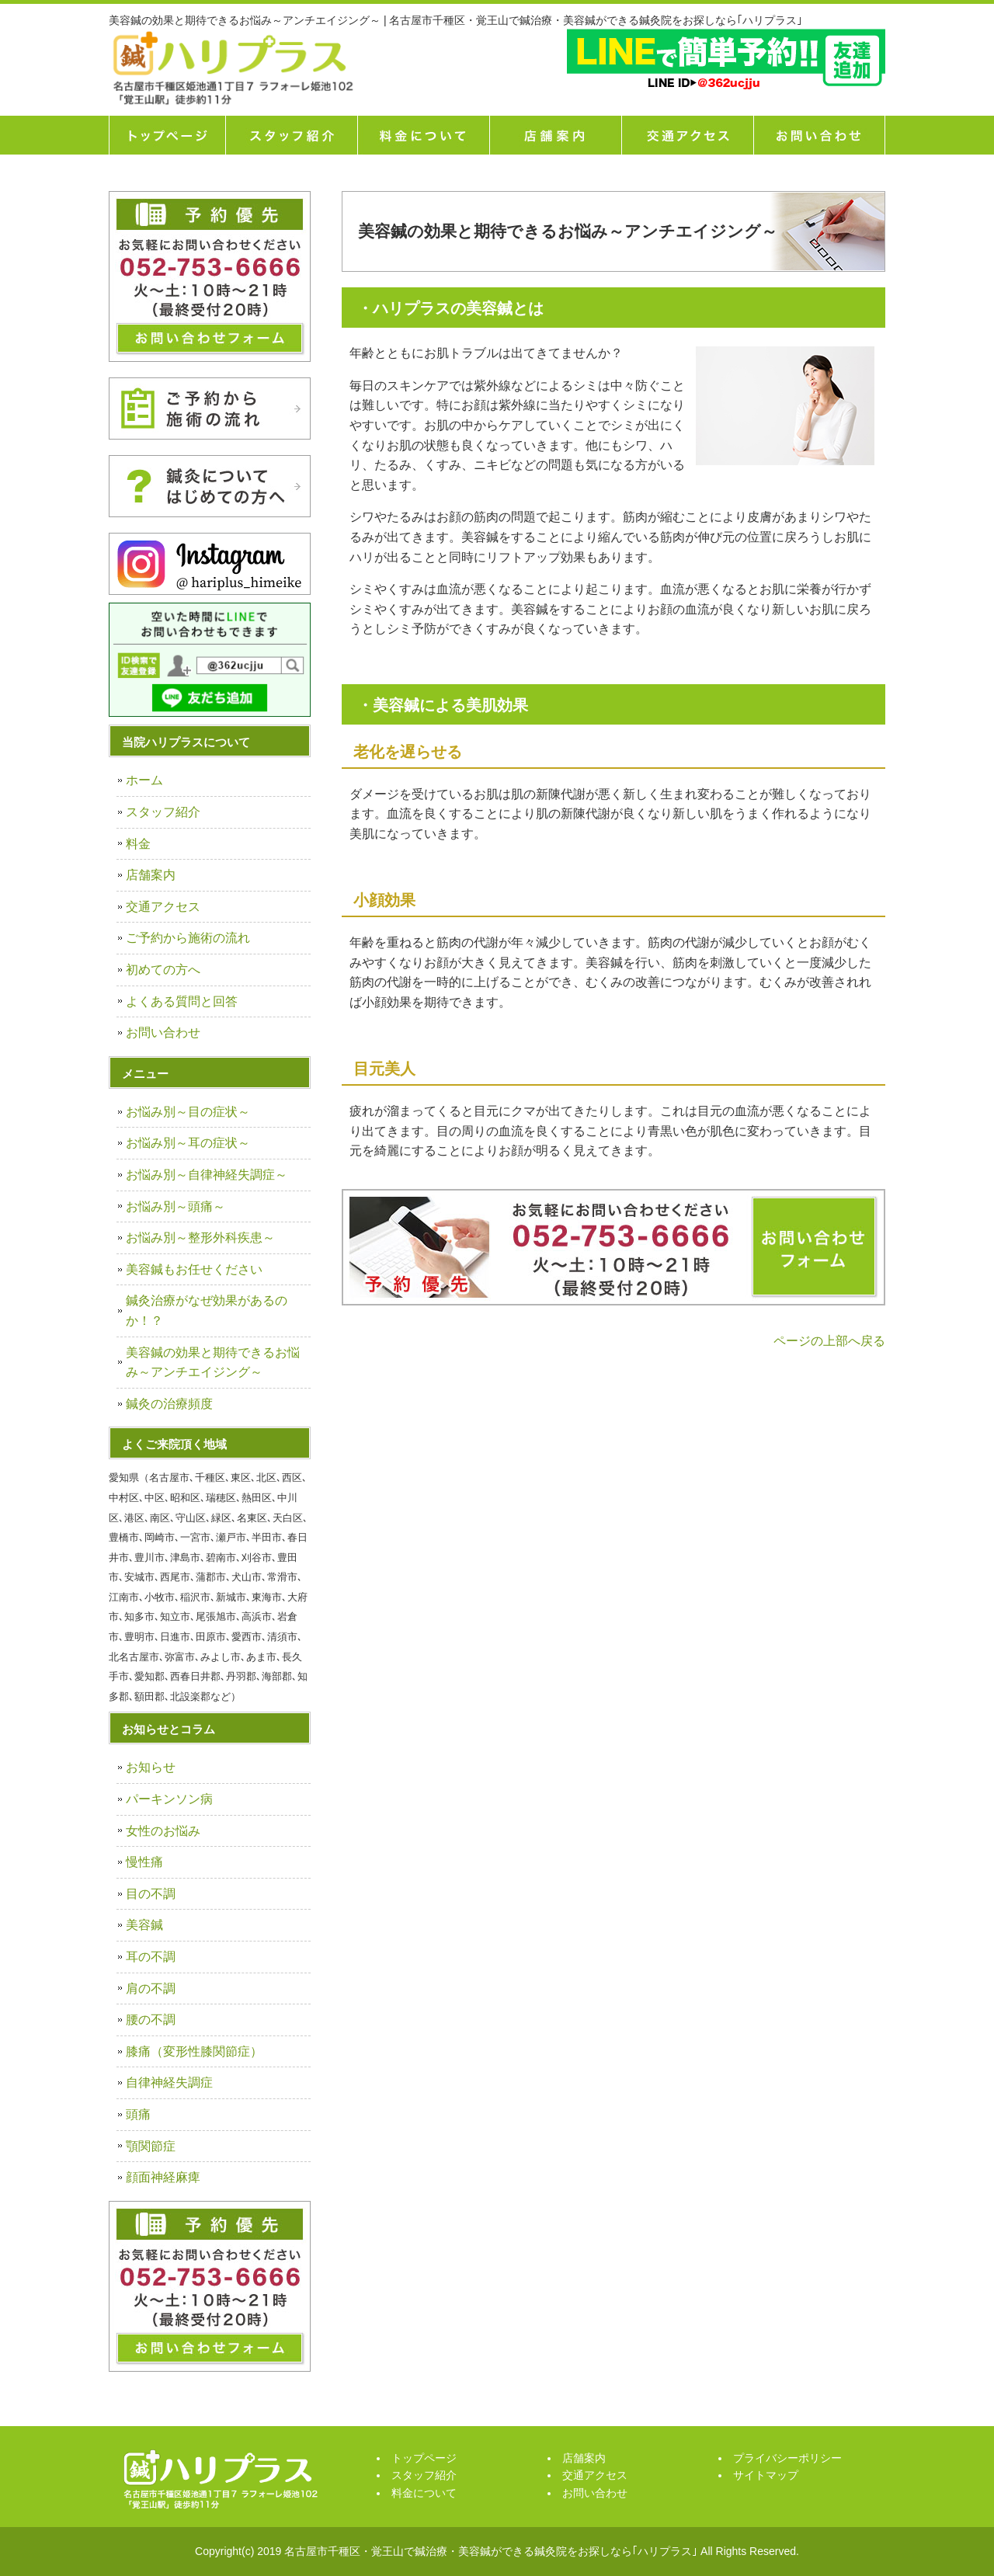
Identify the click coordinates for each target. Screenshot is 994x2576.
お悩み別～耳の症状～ (188, 1142)
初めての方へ (163, 969)
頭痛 (138, 2114)
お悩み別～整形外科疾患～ (200, 1237)
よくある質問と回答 (182, 1001)
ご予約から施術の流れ (188, 937)
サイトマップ (765, 2475)
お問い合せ (819, 135)
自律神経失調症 (169, 2082)
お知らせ (151, 1767)
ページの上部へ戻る (829, 1340)
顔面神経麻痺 (163, 2177)
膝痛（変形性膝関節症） (194, 2051)
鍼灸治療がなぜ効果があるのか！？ (206, 1310)
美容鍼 (144, 1924)
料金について (423, 135)
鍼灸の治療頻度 (169, 1403)
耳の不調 (151, 1956)
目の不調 (151, 1893)
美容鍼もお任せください (194, 1269)
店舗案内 (555, 135)
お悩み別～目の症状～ (188, 1111)
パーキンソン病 (169, 1799)
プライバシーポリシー (787, 2458)
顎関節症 (151, 2146)
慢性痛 (144, 1862)
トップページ (167, 135)
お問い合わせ (163, 1032)
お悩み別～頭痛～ (175, 1206)
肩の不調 (151, 1988)
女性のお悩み (163, 1830)
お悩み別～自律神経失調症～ (206, 1174)
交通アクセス (687, 135)
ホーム (144, 780)
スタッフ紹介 (291, 135)
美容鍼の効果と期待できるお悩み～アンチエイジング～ (213, 1362)
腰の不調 (151, 2019)
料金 (138, 843)
